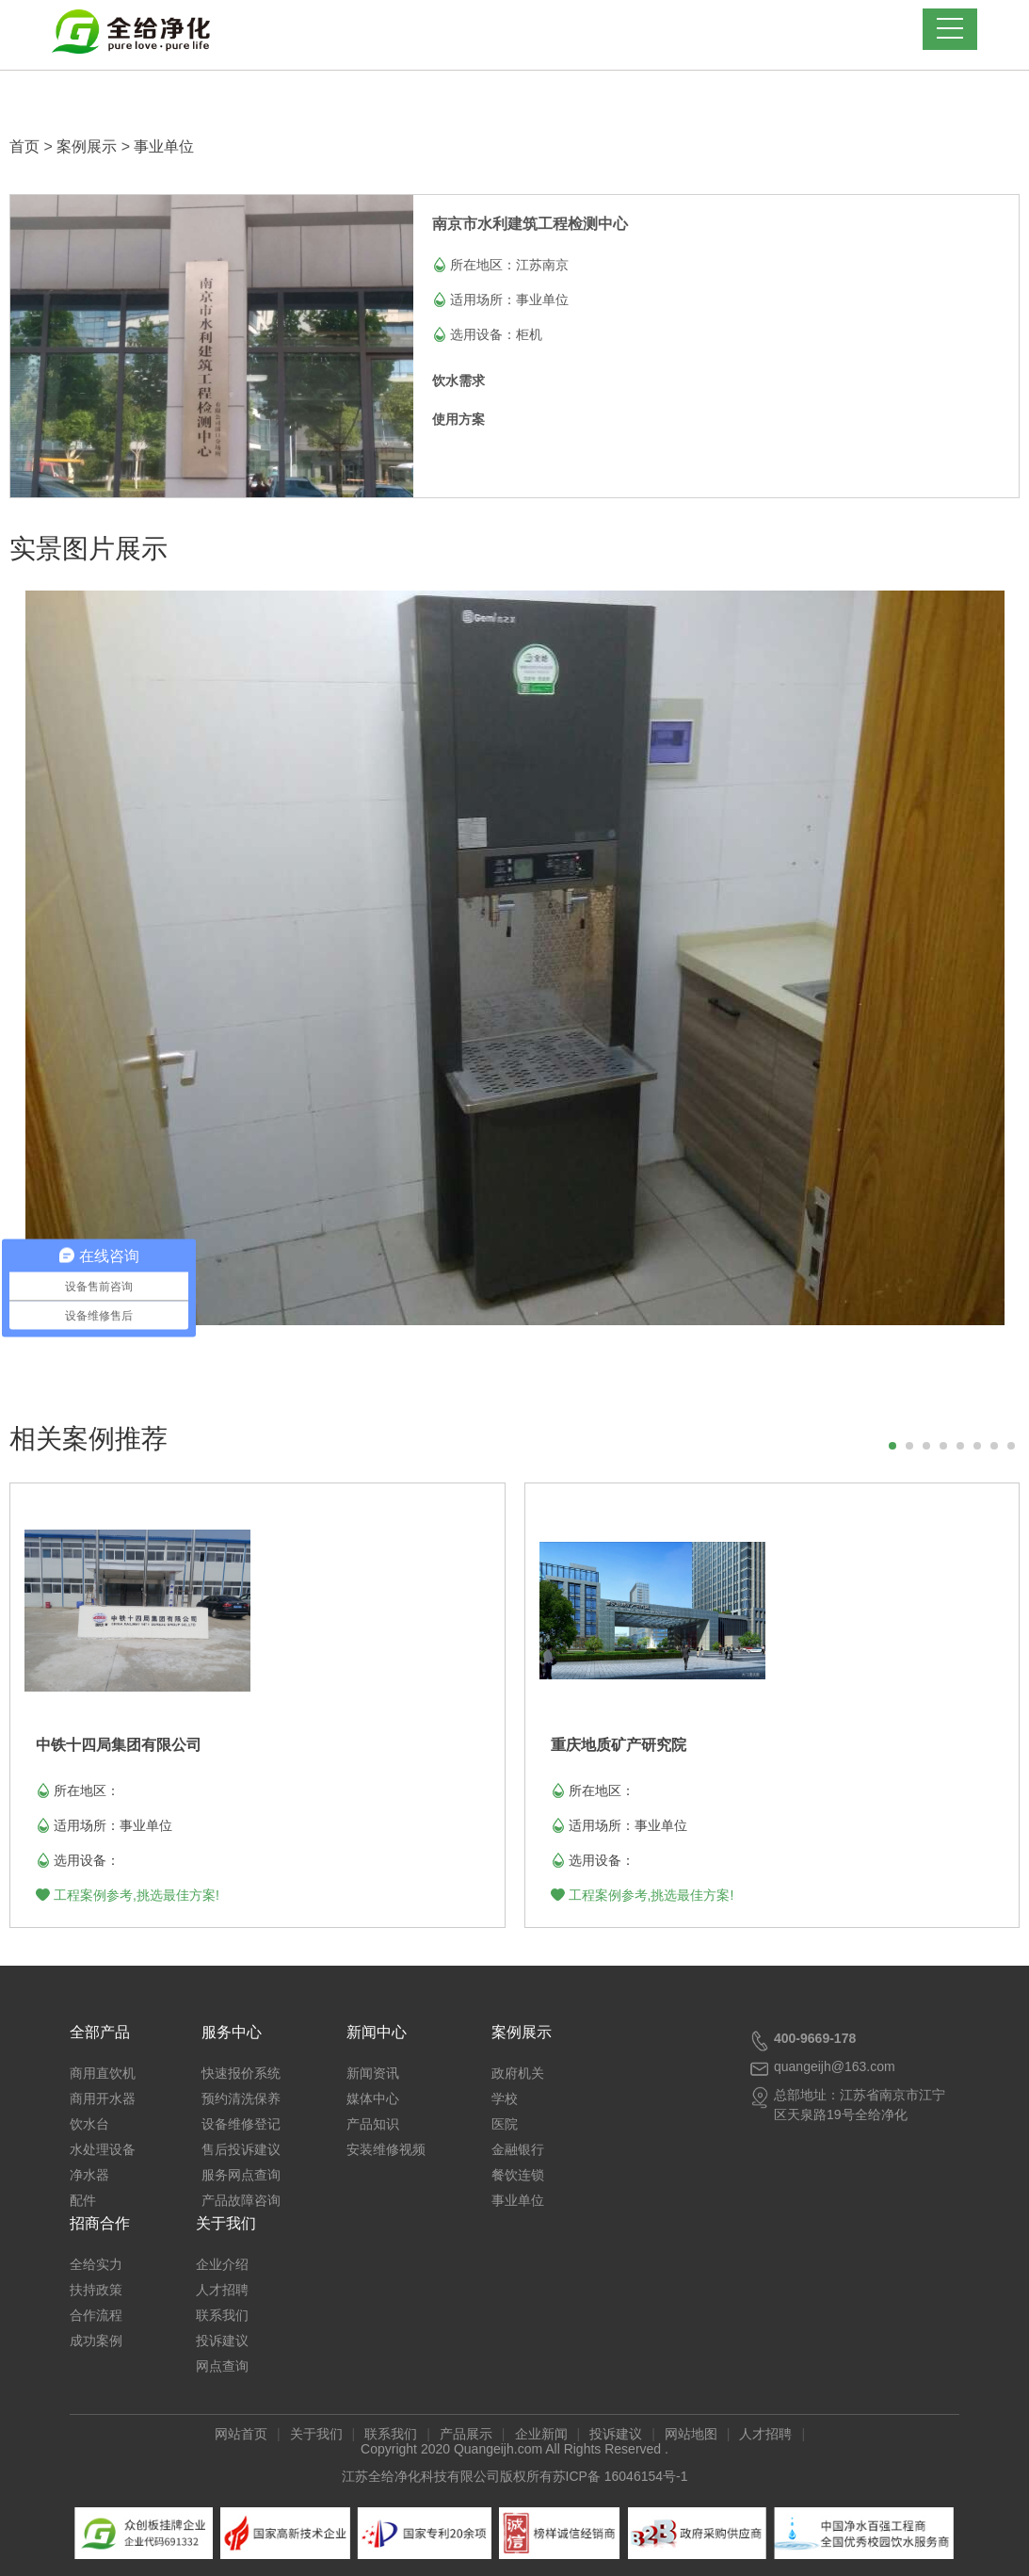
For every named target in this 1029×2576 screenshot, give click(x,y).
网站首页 (241, 2433)
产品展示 (466, 2433)
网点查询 (222, 2365)
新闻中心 (376, 2032)
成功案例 (96, 2340)
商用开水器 (103, 2098)
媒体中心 (372, 2098)
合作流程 (96, 2315)
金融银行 (517, 2149)
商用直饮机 (103, 2073)
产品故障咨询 (241, 2200)
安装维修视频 (386, 2149)
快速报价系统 (241, 2073)
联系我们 (222, 2315)
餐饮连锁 (517, 2174)
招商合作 (100, 2223)
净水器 (89, 2174)
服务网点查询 (241, 2174)
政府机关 (517, 2073)
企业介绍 (222, 2264)
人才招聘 (222, 2289)
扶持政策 (96, 2289)
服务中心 (231, 2032)
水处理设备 (103, 2149)
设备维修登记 (241, 2123)
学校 (504, 2098)
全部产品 (100, 2032)
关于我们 (226, 2223)
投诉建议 (222, 2340)
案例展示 (86, 146)
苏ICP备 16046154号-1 (620, 2476)
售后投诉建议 (241, 2149)
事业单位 (164, 146)
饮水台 (89, 2123)
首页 (24, 146)
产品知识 (372, 2123)
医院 (504, 2123)
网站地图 (691, 2433)
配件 (83, 2200)
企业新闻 (541, 2433)
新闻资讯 (372, 2073)
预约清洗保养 (241, 2098)
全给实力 (96, 2264)
